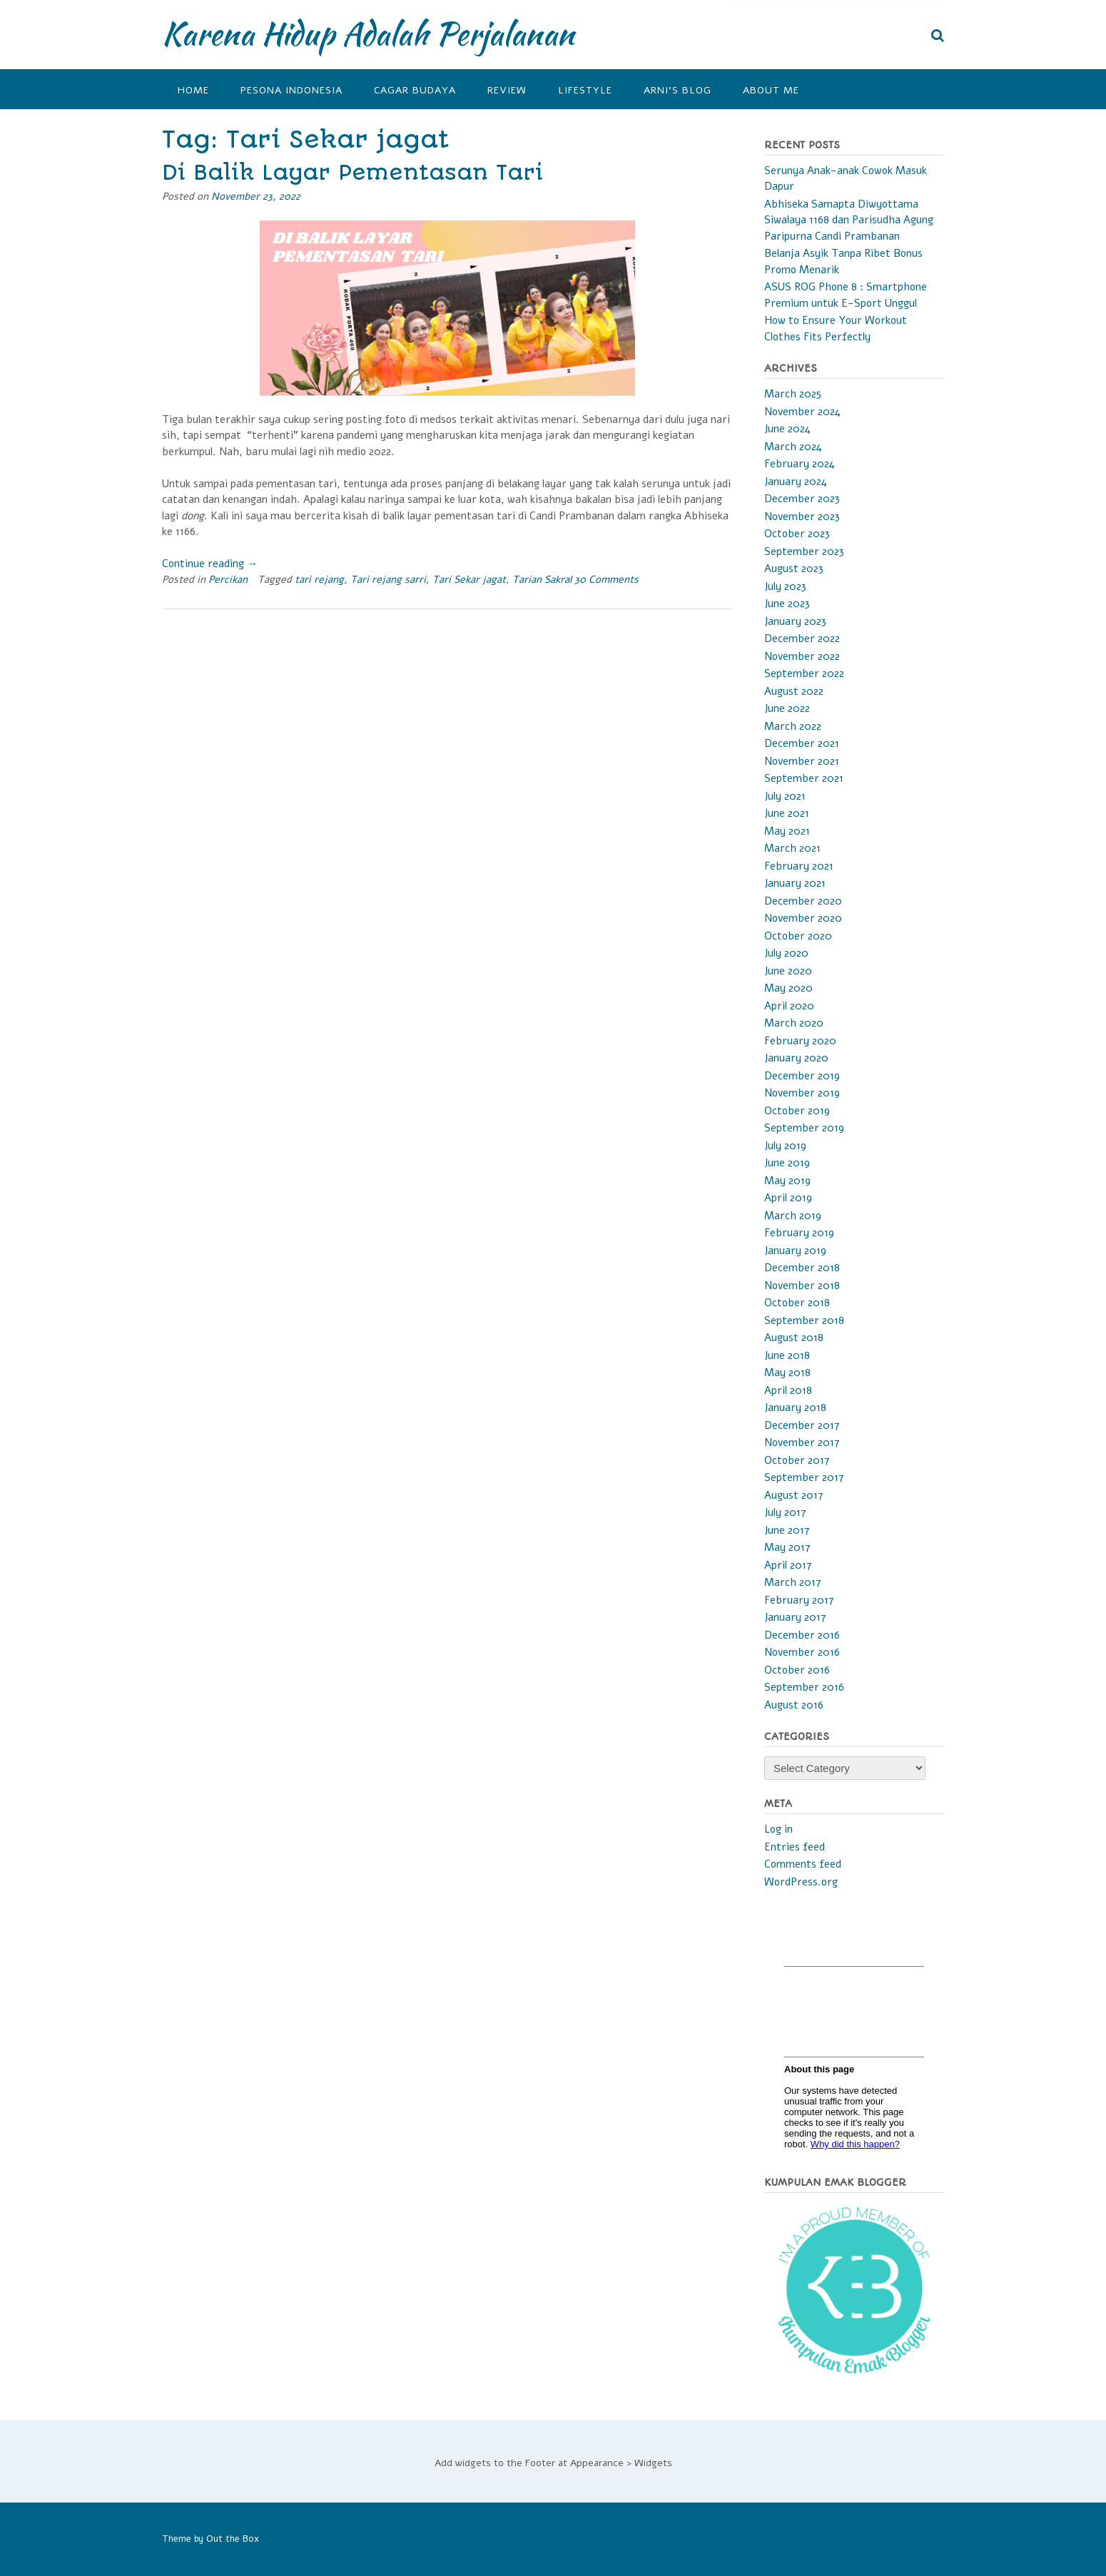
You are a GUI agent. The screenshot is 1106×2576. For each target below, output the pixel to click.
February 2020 (800, 1041)
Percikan (228, 579)
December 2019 (802, 1076)
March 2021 (792, 848)
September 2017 (804, 1477)
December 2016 (802, 1635)
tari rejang (319, 579)
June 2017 (787, 1530)
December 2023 (802, 499)
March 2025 (792, 394)
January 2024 (795, 481)
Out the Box (232, 2538)
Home (193, 90)
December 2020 (803, 901)
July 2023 (785, 586)
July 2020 (786, 953)
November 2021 (801, 761)
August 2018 (793, 1337)
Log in (778, 1829)
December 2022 (802, 638)
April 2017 (788, 1565)
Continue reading (210, 563)
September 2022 (804, 673)
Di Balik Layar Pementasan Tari (352, 173)
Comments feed (802, 1864)
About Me (771, 90)
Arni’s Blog (677, 90)
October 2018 (797, 1302)
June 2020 (788, 971)
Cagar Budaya (415, 90)
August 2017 (793, 1495)
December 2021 (801, 743)
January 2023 (795, 621)
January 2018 (795, 1407)
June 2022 (787, 708)
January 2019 (795, 1250)
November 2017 (802, 1442)
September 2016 (804, 1687)
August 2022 (793, 691)
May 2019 (787, 1181)
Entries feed (794, 1847)
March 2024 (793, 446)
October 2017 (797, 1460)
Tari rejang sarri (388, 579)
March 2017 (792, 1582)
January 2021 (795, 883)
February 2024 (799, 464)
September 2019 (804, 1128)
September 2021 (803, 778)
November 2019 (802, 1093)
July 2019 (785, 1146)
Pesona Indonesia (291, 90)
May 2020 (788, 988)
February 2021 (798, 866)
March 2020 (793, 1023)
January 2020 (796, 1058)
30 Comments (606, 579)
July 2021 (785, 796)
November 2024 (802, 411)
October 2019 (797, 1111)
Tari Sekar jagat (469, 579)
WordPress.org (801, 1882)
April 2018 (788, 1390)
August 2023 (793, 568)
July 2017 (785, 1512)
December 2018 (802, 1268)
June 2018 (787, 1355)
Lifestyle (585, 90)
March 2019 (792, 1215)
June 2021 (786, 813)
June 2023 (787, 603)
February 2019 (799, 1233)
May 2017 (787, 1547)
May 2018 (787, 1372)
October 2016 (797, 1670)
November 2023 (802, 516)
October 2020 (798, 936)
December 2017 (802, 1425)
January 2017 (795, 1617)
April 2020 (789, 1006)
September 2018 (804, 1320)
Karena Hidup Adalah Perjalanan (368, 33)
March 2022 (792, 726)
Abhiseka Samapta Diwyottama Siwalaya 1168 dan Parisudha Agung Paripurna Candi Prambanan (848, 220)
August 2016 (793, 1705)
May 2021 (787, 831)
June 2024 (787, 429)
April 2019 (788, 1198)
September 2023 (804, 551)
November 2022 (802, 656)
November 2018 (802, 1285)
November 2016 (802, 1652)
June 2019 (787, 1163)
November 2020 (803, 918)
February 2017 (799, 1600)
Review (507, 90)
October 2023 (797, 533)
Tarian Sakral (542, 579)
